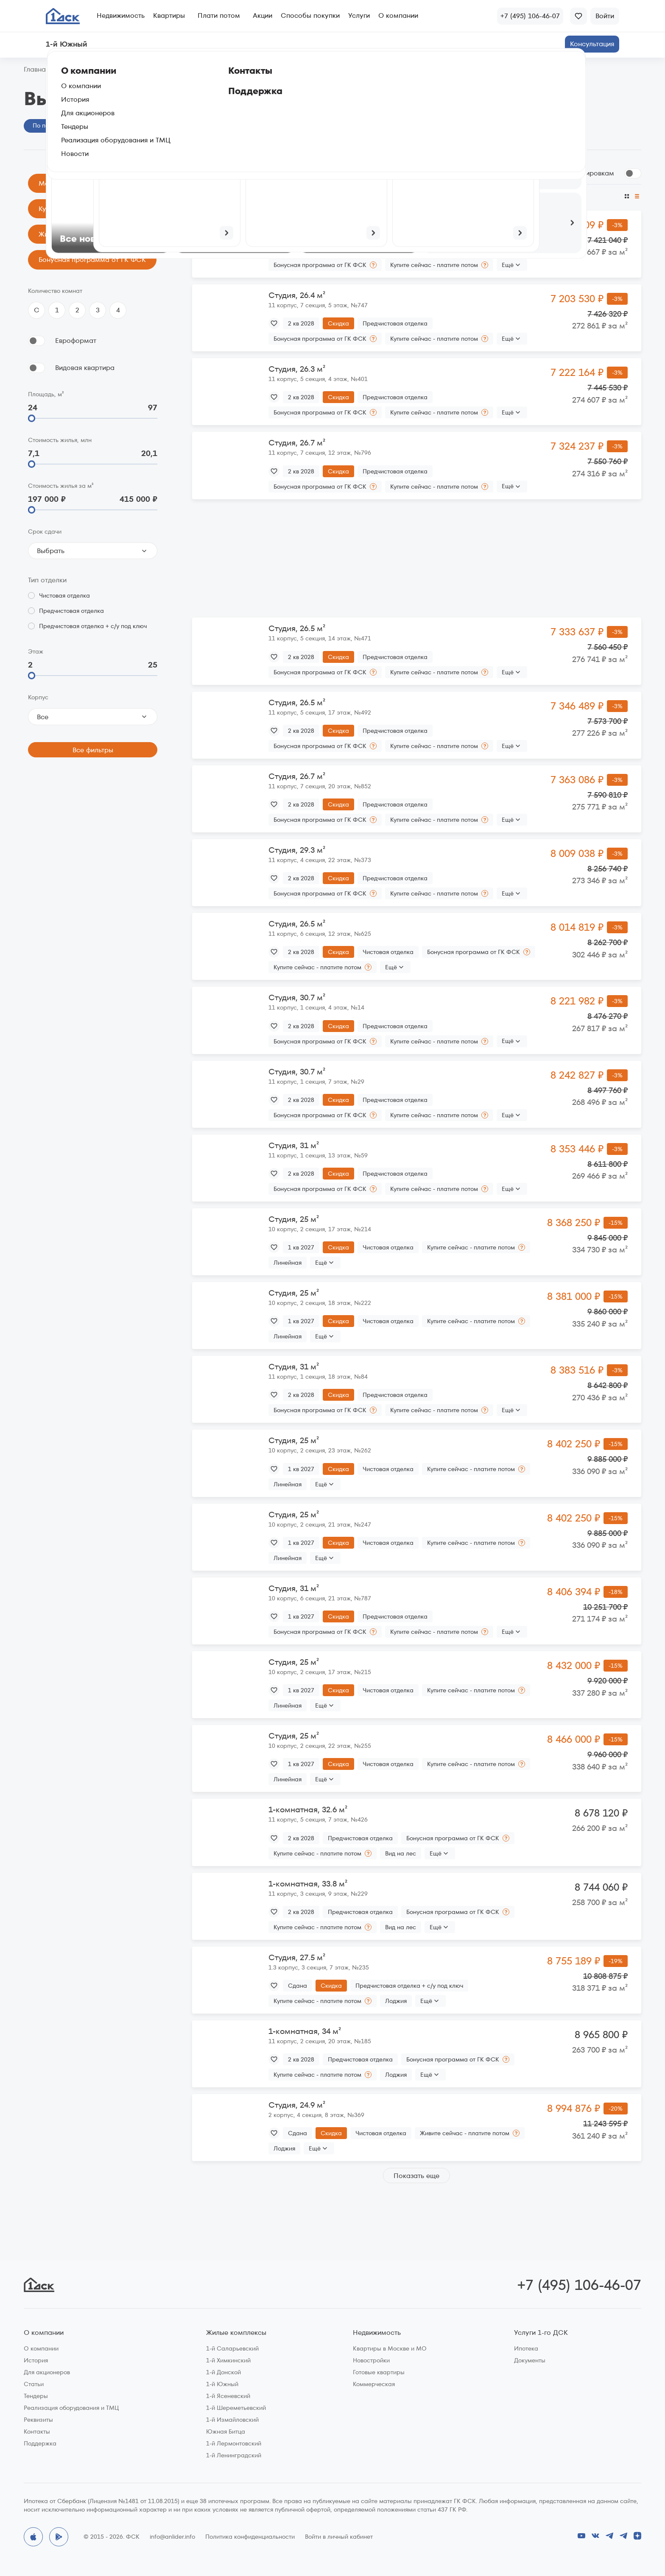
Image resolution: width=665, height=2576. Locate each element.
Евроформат (75, 340)
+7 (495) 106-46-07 (579, 2285)
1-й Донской (223, 2372)
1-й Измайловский (232, 2419)
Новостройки (371, 2360)
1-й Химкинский (228, 2360)
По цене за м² (448, 196)
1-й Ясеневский (228, 2396)
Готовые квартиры (379, 2372)
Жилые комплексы (236, 2332)
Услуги (359, 15)
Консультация (592, 44)
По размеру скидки (264, 196)
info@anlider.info (172, 2536)
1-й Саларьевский (232, 2348)
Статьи (34, 2384)
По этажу (403, 196)
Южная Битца (225, 2431)
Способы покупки (310, 15)
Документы (529, 2360)
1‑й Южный (77, 69)
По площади (360, 196)
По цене (205, 196)
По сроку (317, 196)
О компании (398, 15)
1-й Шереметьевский (236, 2408)
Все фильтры (93, 750)
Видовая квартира (85, 368)
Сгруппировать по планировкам (561, 173)
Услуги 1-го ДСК (541, 2332)
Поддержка (40, 2443)
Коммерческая (374, 2384)
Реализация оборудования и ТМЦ (71, 2408)
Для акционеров (47, 2372)
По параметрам (56, 125)
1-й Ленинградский (233, 2455)
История (36, 2360)
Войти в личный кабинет (339, 2536)
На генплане (121, 125)
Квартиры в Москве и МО (390, 2348)
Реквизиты (38, 2419)
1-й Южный (222, 2384)
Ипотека (526, 2348)
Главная (36, 69)
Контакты (37, 2431)
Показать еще (416, 2176)
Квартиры (169, 15)
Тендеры (36, 2396)
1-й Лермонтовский (233, 2443)
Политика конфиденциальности (250, 2536)
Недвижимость (121, 15)
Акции (262, 15)
